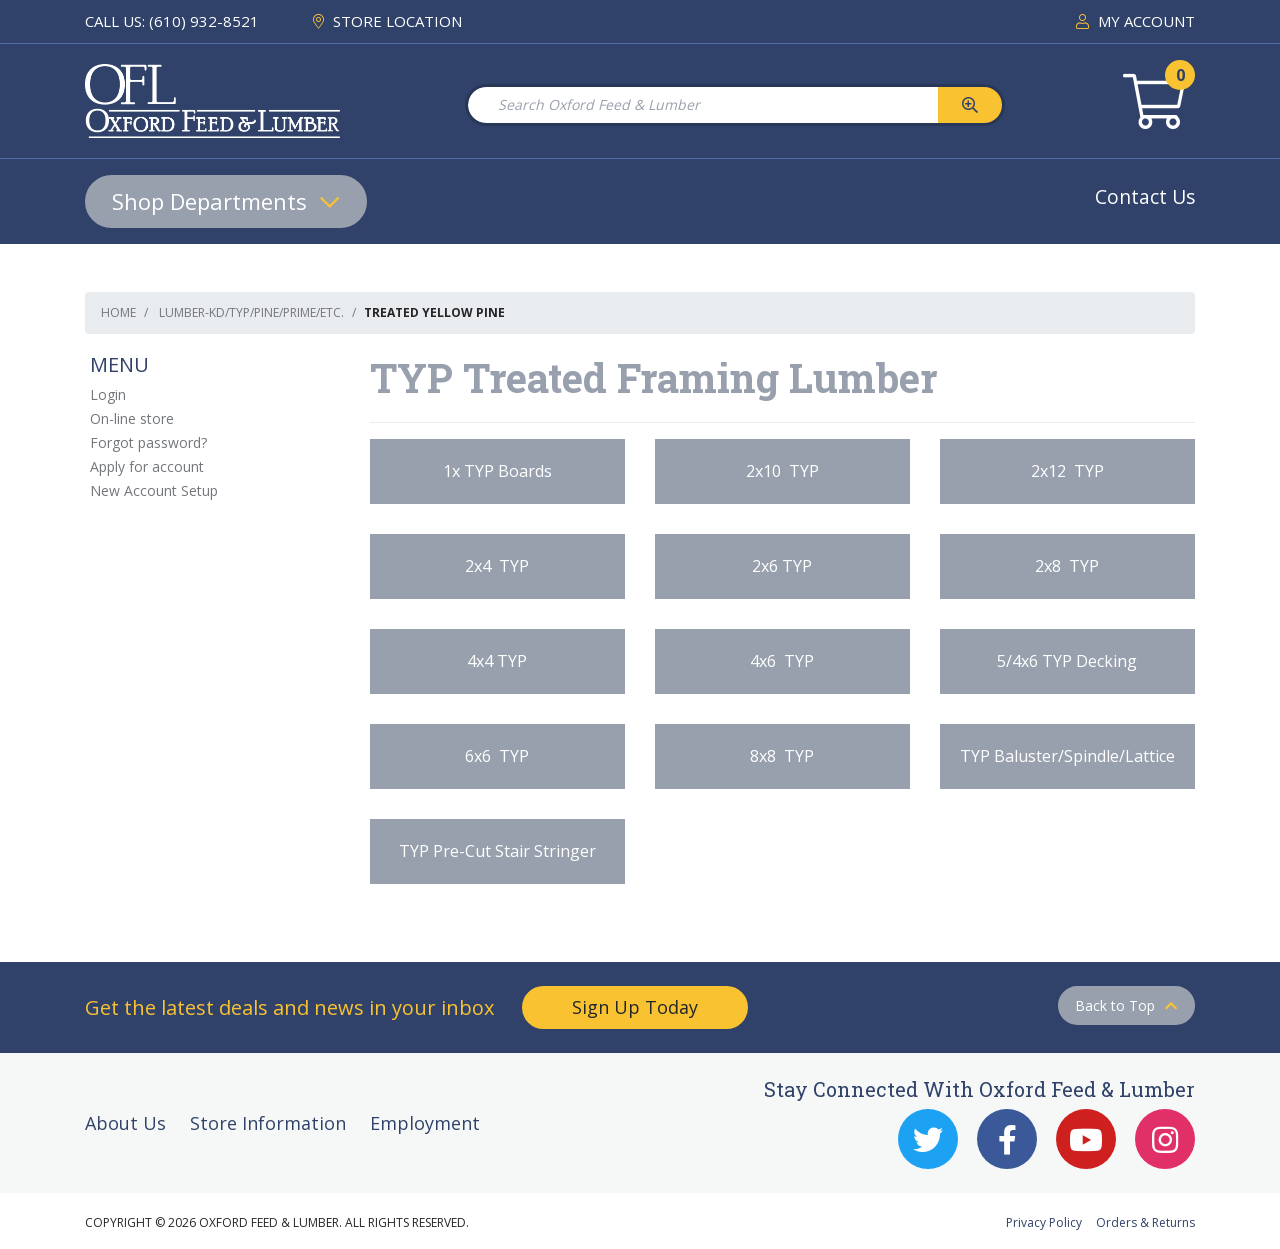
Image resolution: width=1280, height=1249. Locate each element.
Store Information (268, 1123)
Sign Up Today (635, 1007)
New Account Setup (154, 490)
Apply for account (147, 466)
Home (118, 312)
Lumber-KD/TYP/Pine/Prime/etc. (251, 312)
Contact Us (1145, 196)
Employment (425, 1123)
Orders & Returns (1145, 1222)
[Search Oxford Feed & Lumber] (702, 105)
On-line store (132, 418)
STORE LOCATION (387, 21)
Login (108, 394)
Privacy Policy (1044, 1222)
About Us (125, 1123)
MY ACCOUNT (1135, 21)
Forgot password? (148, 442)
